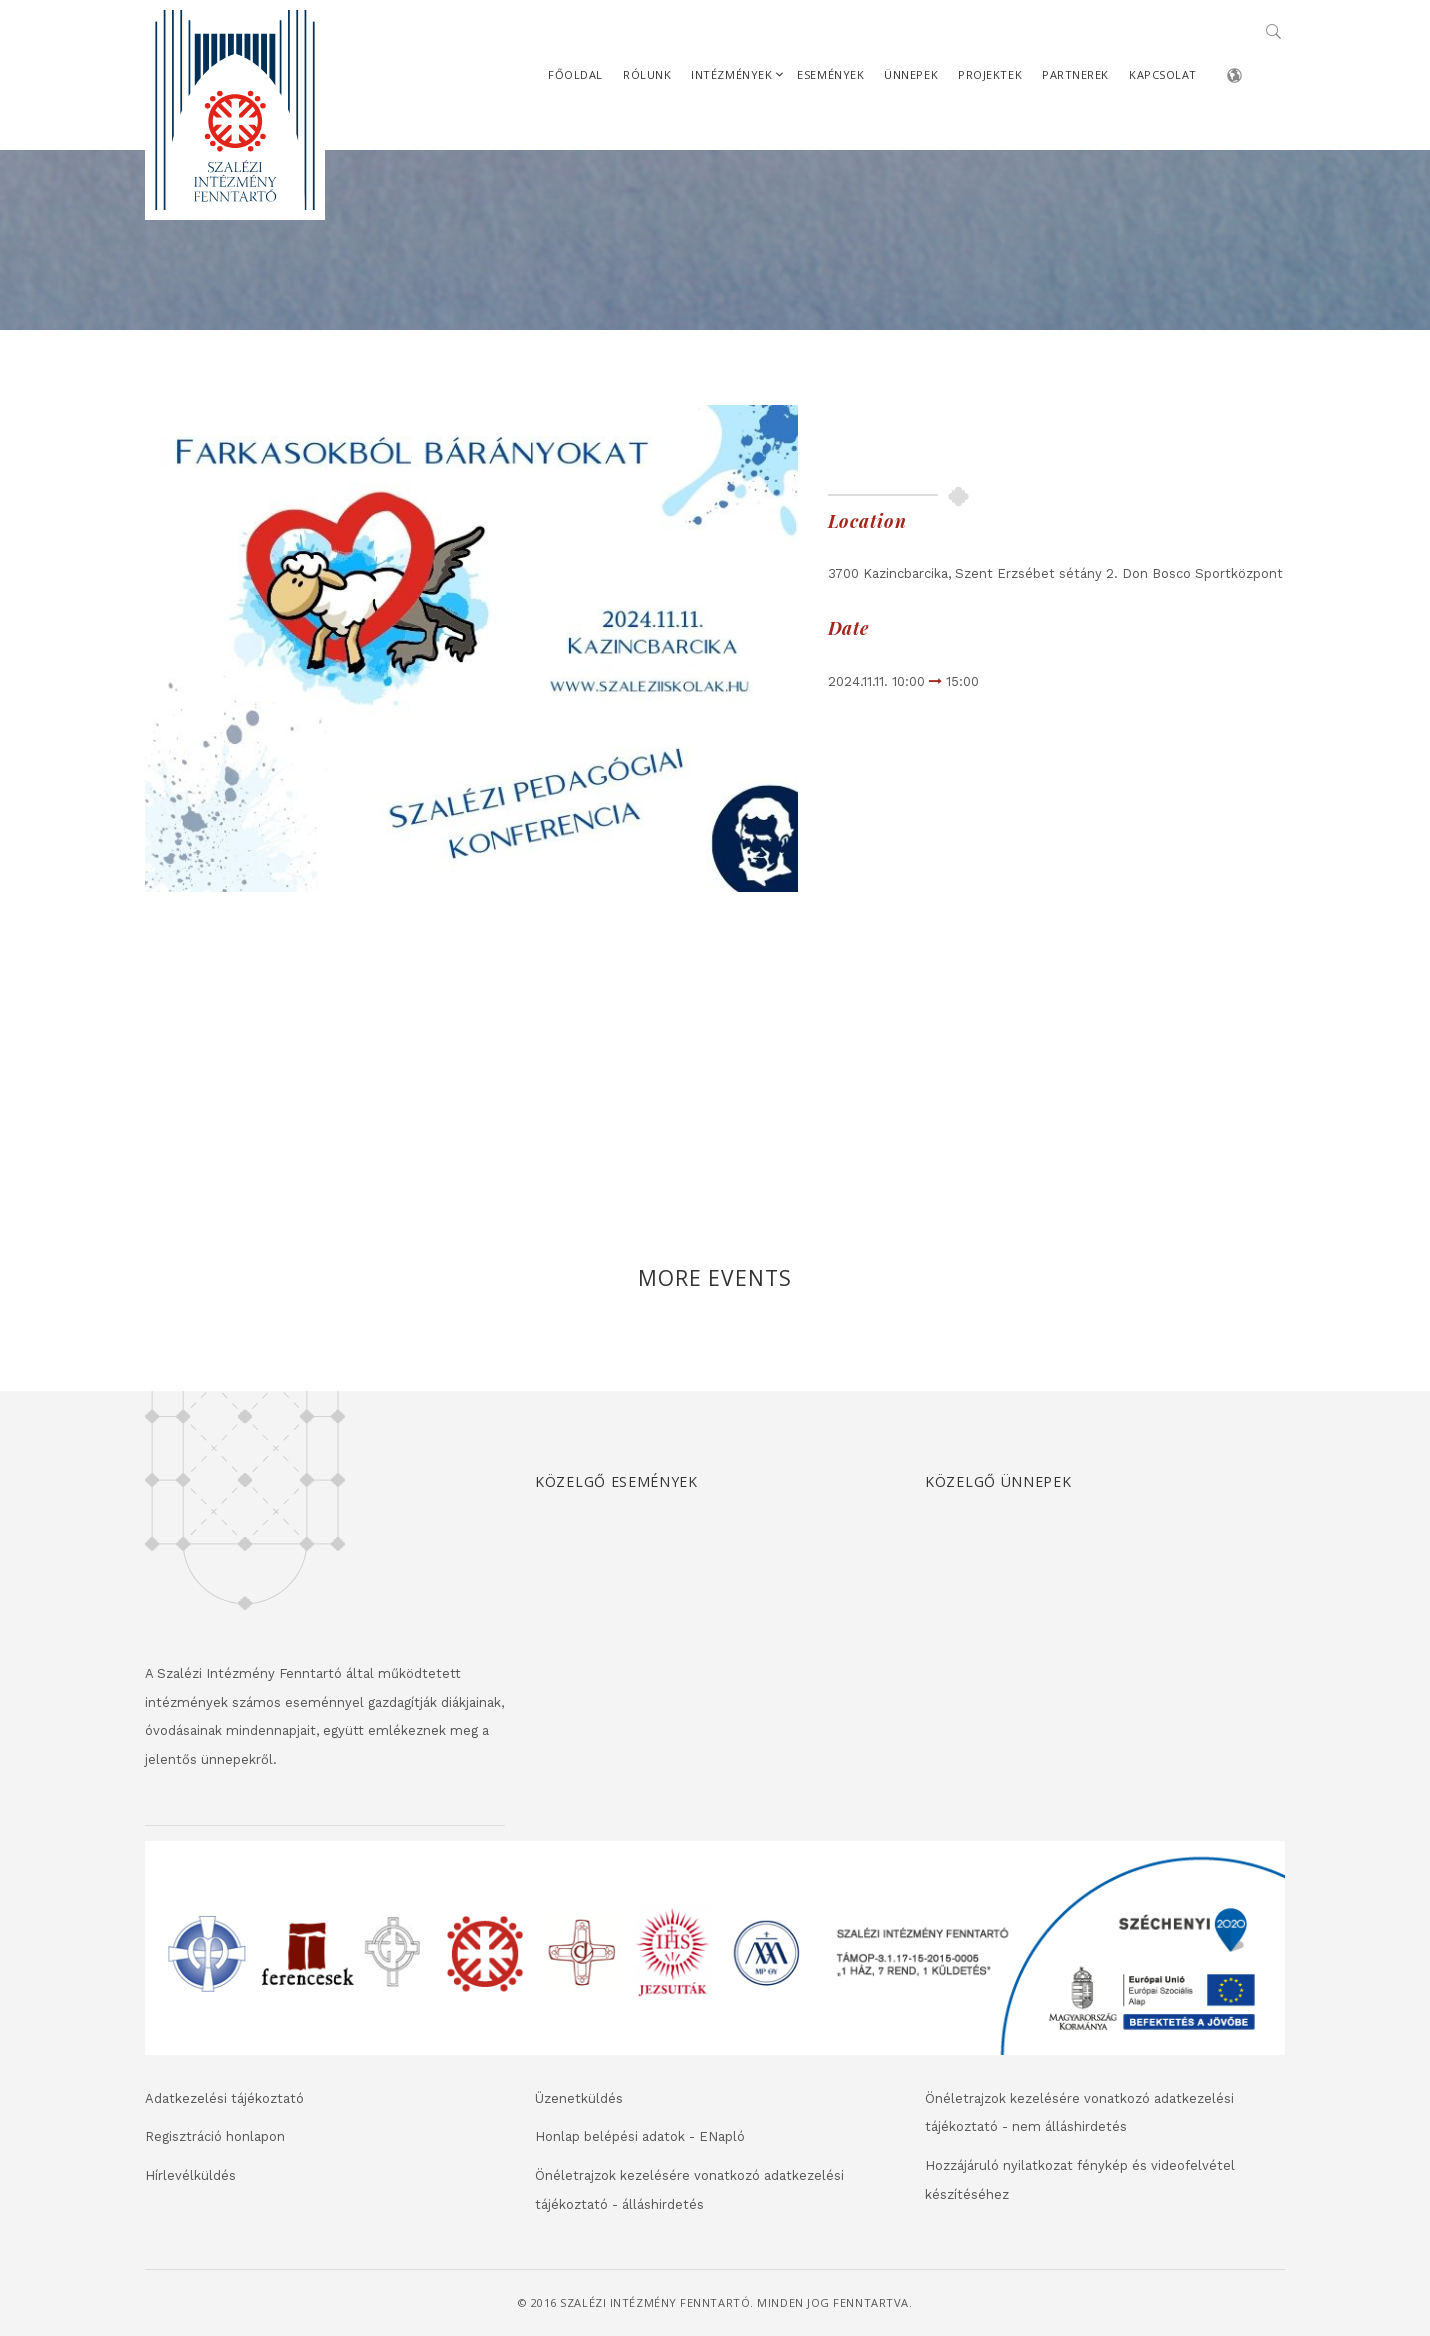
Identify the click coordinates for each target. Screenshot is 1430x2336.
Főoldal (575, 74)
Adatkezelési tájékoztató (224, 2098)
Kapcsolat (1163, 74)
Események (830, 74)
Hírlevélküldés (190, 2175)
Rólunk (647, 74)
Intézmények (731, 74)
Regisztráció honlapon (215, 2136)
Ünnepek (911, 74)
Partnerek (1075, 74)
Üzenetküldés (579, 2098)
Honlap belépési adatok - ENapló (640, 2136)
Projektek (990, 74)
